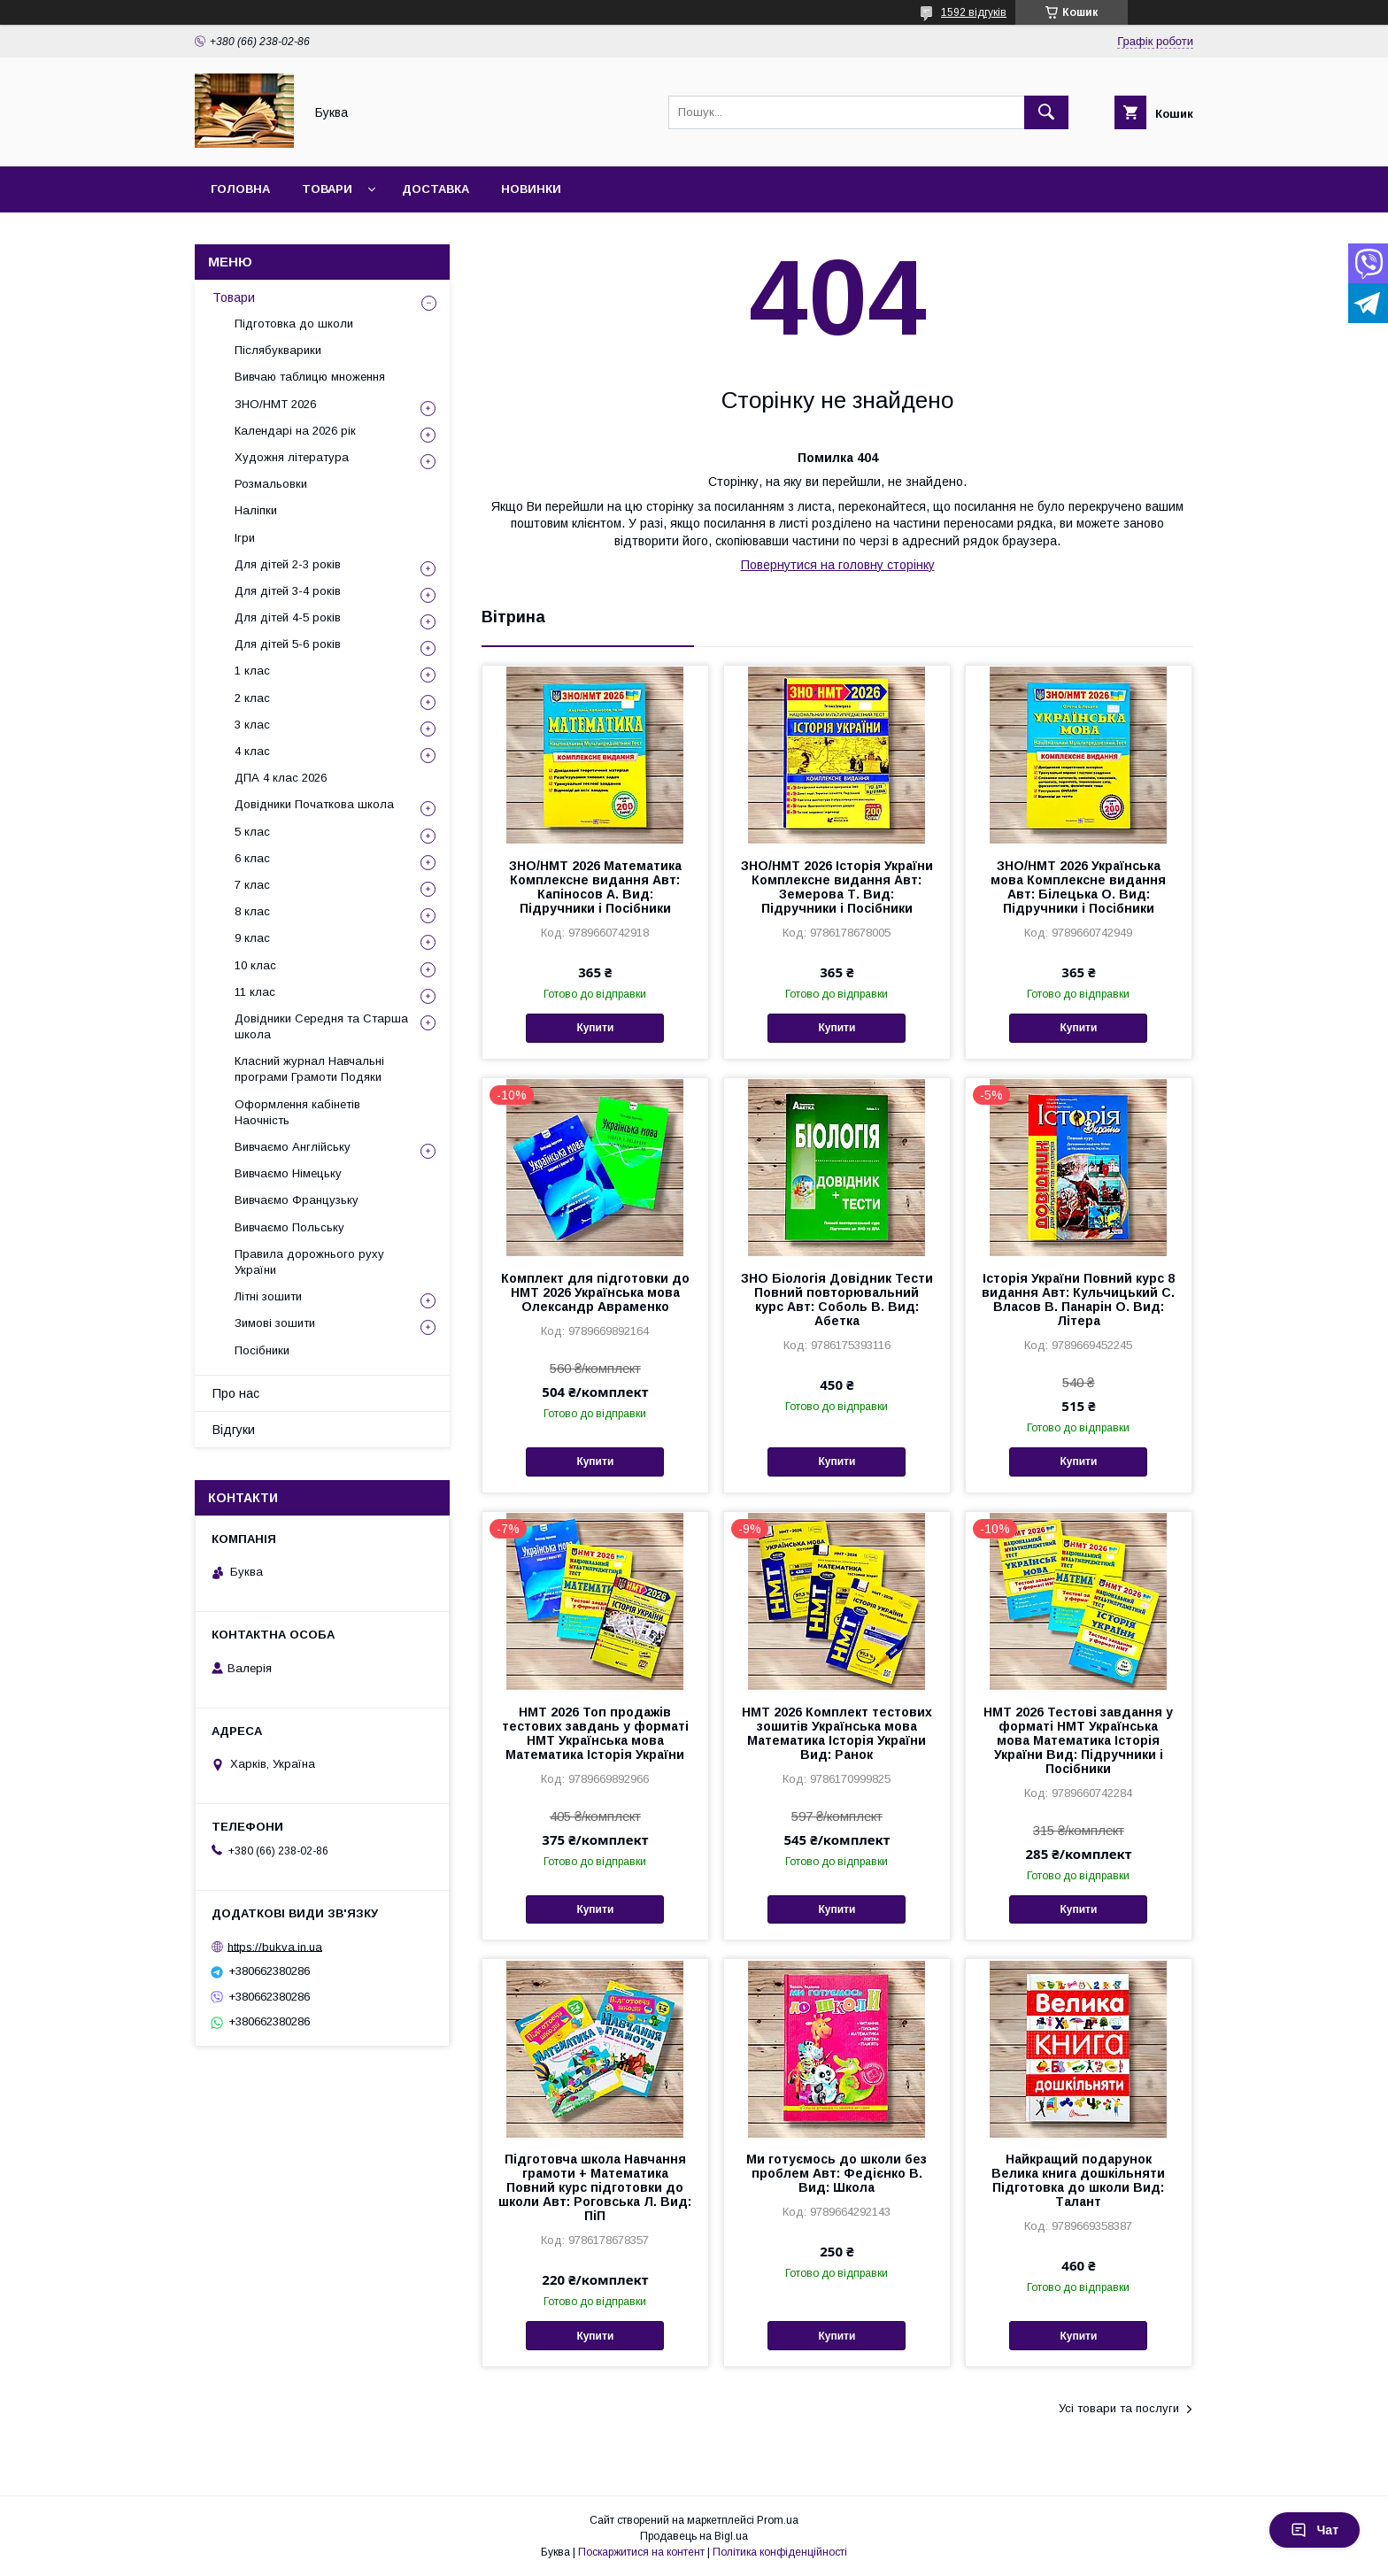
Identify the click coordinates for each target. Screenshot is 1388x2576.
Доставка (435, 189)
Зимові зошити (275, 1323)
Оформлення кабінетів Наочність (297, 1112)
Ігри (245, 537)
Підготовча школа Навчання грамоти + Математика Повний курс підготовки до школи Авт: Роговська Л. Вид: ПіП (594, 2187)
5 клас (252, 831)
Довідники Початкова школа (314, 804)
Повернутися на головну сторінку (838, 565)
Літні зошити (268, 1296)
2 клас (252, 698)
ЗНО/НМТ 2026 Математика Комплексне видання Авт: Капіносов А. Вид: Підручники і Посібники (595, 887)
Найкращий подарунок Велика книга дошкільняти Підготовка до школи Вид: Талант (1078, 2180)
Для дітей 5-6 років (288, 644)
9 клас (252, 938)
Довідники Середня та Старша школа (321, 1026)
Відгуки (233, 1430)
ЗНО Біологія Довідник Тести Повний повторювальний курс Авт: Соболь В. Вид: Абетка (837, 1299)
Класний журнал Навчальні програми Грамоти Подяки (309, 1069)
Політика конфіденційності (780, 2552)
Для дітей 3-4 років (288, 591)
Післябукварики (278, 350)
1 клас (252, 670)
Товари (327, 189)
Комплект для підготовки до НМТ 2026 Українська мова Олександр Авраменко (595, 1292)
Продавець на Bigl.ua (694, 2536)
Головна (240, 189)
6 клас (252, 858)
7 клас (252, 884)
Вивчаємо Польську (289, 1227)
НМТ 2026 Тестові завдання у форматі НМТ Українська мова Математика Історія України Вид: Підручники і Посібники (1078, 1740)
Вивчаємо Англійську (293, 1146)
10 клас (255, 965)
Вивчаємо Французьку (297, 1200)
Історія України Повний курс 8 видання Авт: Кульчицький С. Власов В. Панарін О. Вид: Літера (1078, 1299)
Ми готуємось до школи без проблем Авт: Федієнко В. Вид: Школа (836, 2173)
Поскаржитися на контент (641, 2552)
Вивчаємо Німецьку (288, 1173)
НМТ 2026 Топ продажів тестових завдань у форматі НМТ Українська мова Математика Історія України (595, 1733)
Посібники (262, 1350)
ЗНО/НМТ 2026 (275, 404)
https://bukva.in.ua (274, 1946)
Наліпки (256, 510)
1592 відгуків (973, 12)
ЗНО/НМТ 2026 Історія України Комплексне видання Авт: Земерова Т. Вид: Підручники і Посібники (837, 887)
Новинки (531, 189)
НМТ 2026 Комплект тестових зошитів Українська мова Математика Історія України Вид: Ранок (837, 1733)
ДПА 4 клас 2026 (281, 777)
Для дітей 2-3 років (288, 564)
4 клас (252, 751)
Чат (1314, 2530)
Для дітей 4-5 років (288, 617)
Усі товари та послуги (1119, 2408)
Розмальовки (271, 483)
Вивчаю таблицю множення (310, 376)
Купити (594, 1028)
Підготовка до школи (294, 323)
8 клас (252, 911)
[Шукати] (1046, 112)
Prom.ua (777, 2520)
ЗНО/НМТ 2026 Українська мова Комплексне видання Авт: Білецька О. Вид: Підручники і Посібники (1078, 887)
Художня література (292, 457)
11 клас (255, 992)
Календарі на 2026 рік (295, 430)
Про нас (235, 1393)
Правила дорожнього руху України (309, 1261)
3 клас (252, 724)
